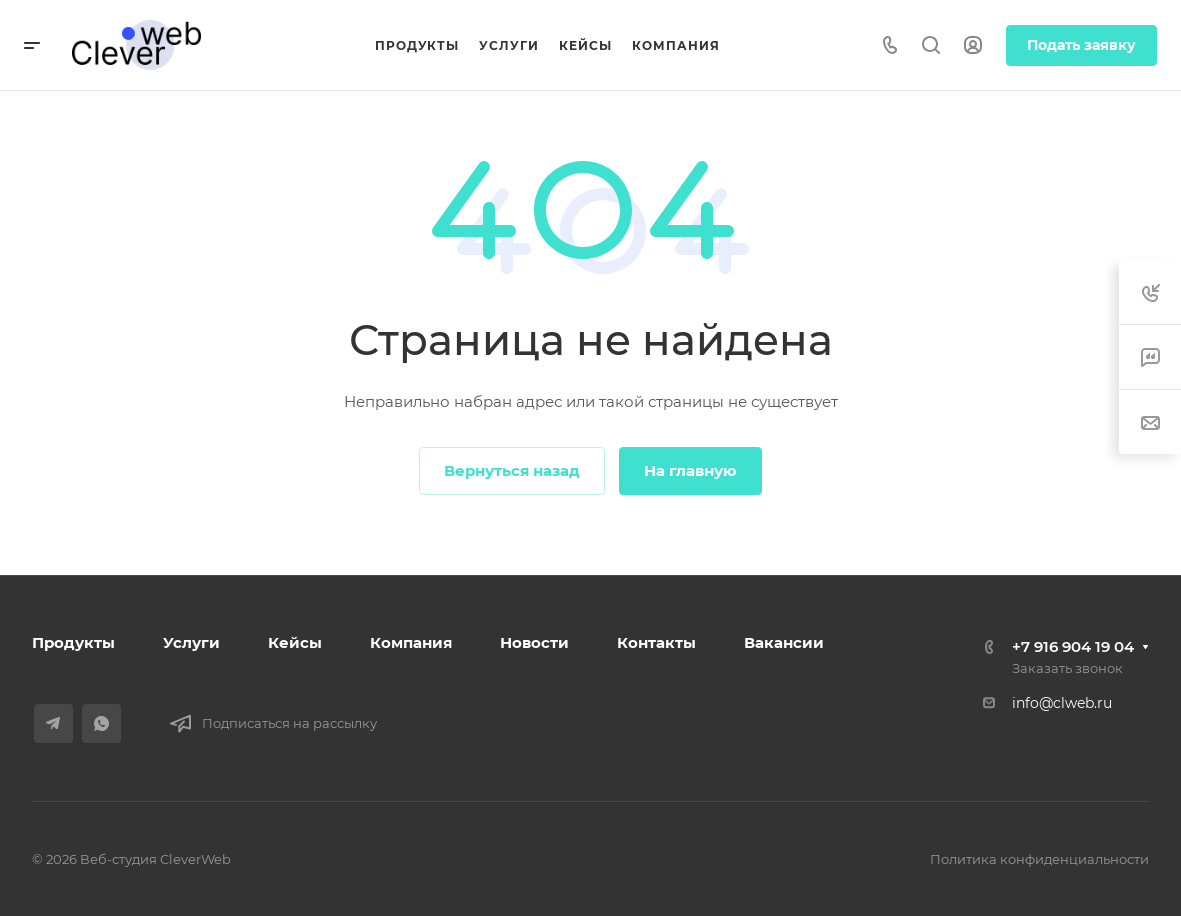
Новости (534, 642)
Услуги (191, 642)
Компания (411, 642)
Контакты (656, 642)
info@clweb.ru (1062, 703)
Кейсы (295, 642)
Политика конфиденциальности (1039, 859)
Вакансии (784, 642)
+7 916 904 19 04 (1073, 646)
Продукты (73, 642)
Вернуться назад (512, 470)
